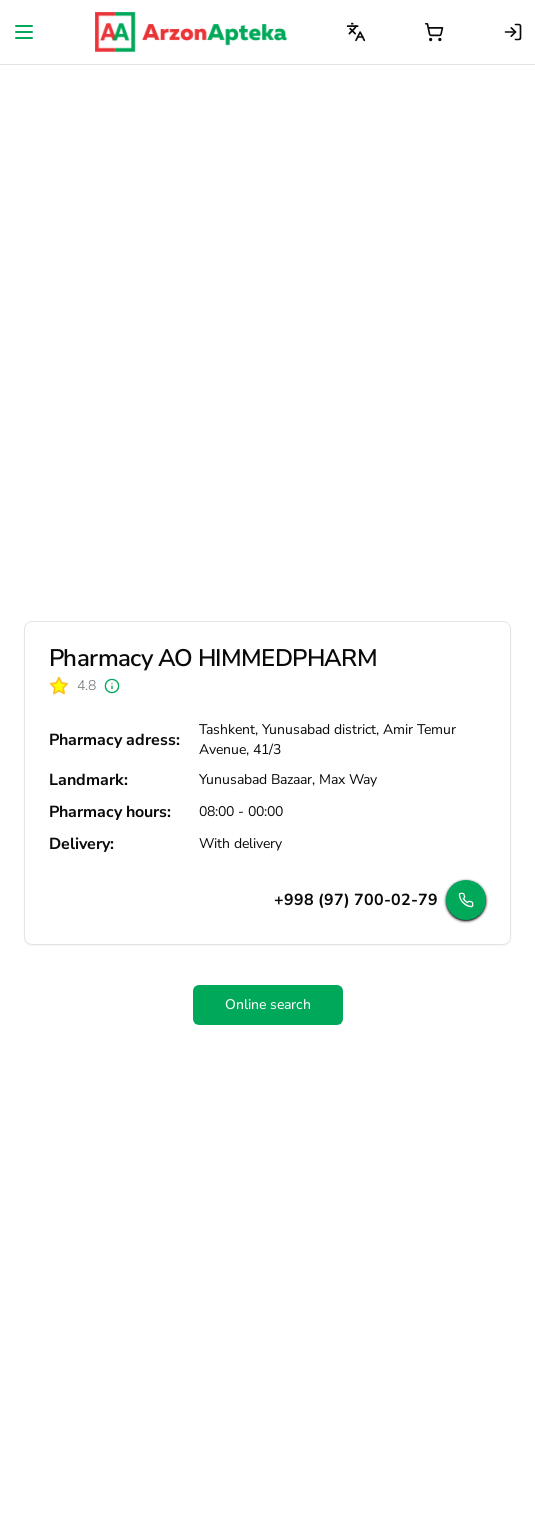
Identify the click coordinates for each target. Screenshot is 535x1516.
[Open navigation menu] (24, 32)
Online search (268, 1004)
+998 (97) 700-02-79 (356, 900)
